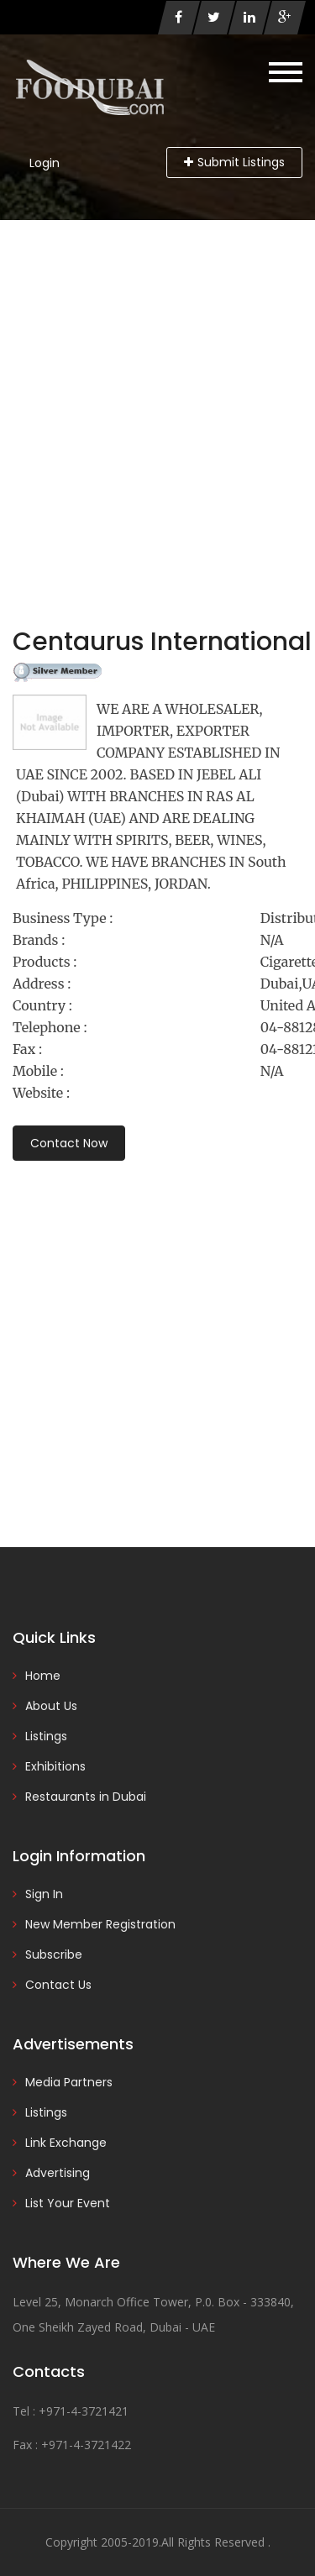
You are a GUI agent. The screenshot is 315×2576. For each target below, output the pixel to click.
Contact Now (69, 1143)
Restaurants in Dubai (85, 1796)
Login (44, 163)
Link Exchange (66, 2142)
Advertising (57, 2172)
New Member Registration (100, 1924)
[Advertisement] (157, 385)
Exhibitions (55, 1766)
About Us (51, 1705)
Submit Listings (234, 162)
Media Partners (69, 2082)
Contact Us (58, 1984)
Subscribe (53, 1954)
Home (42, 1675)
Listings (46, 1736)
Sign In (44, 1894)
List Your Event (67, 2203)
